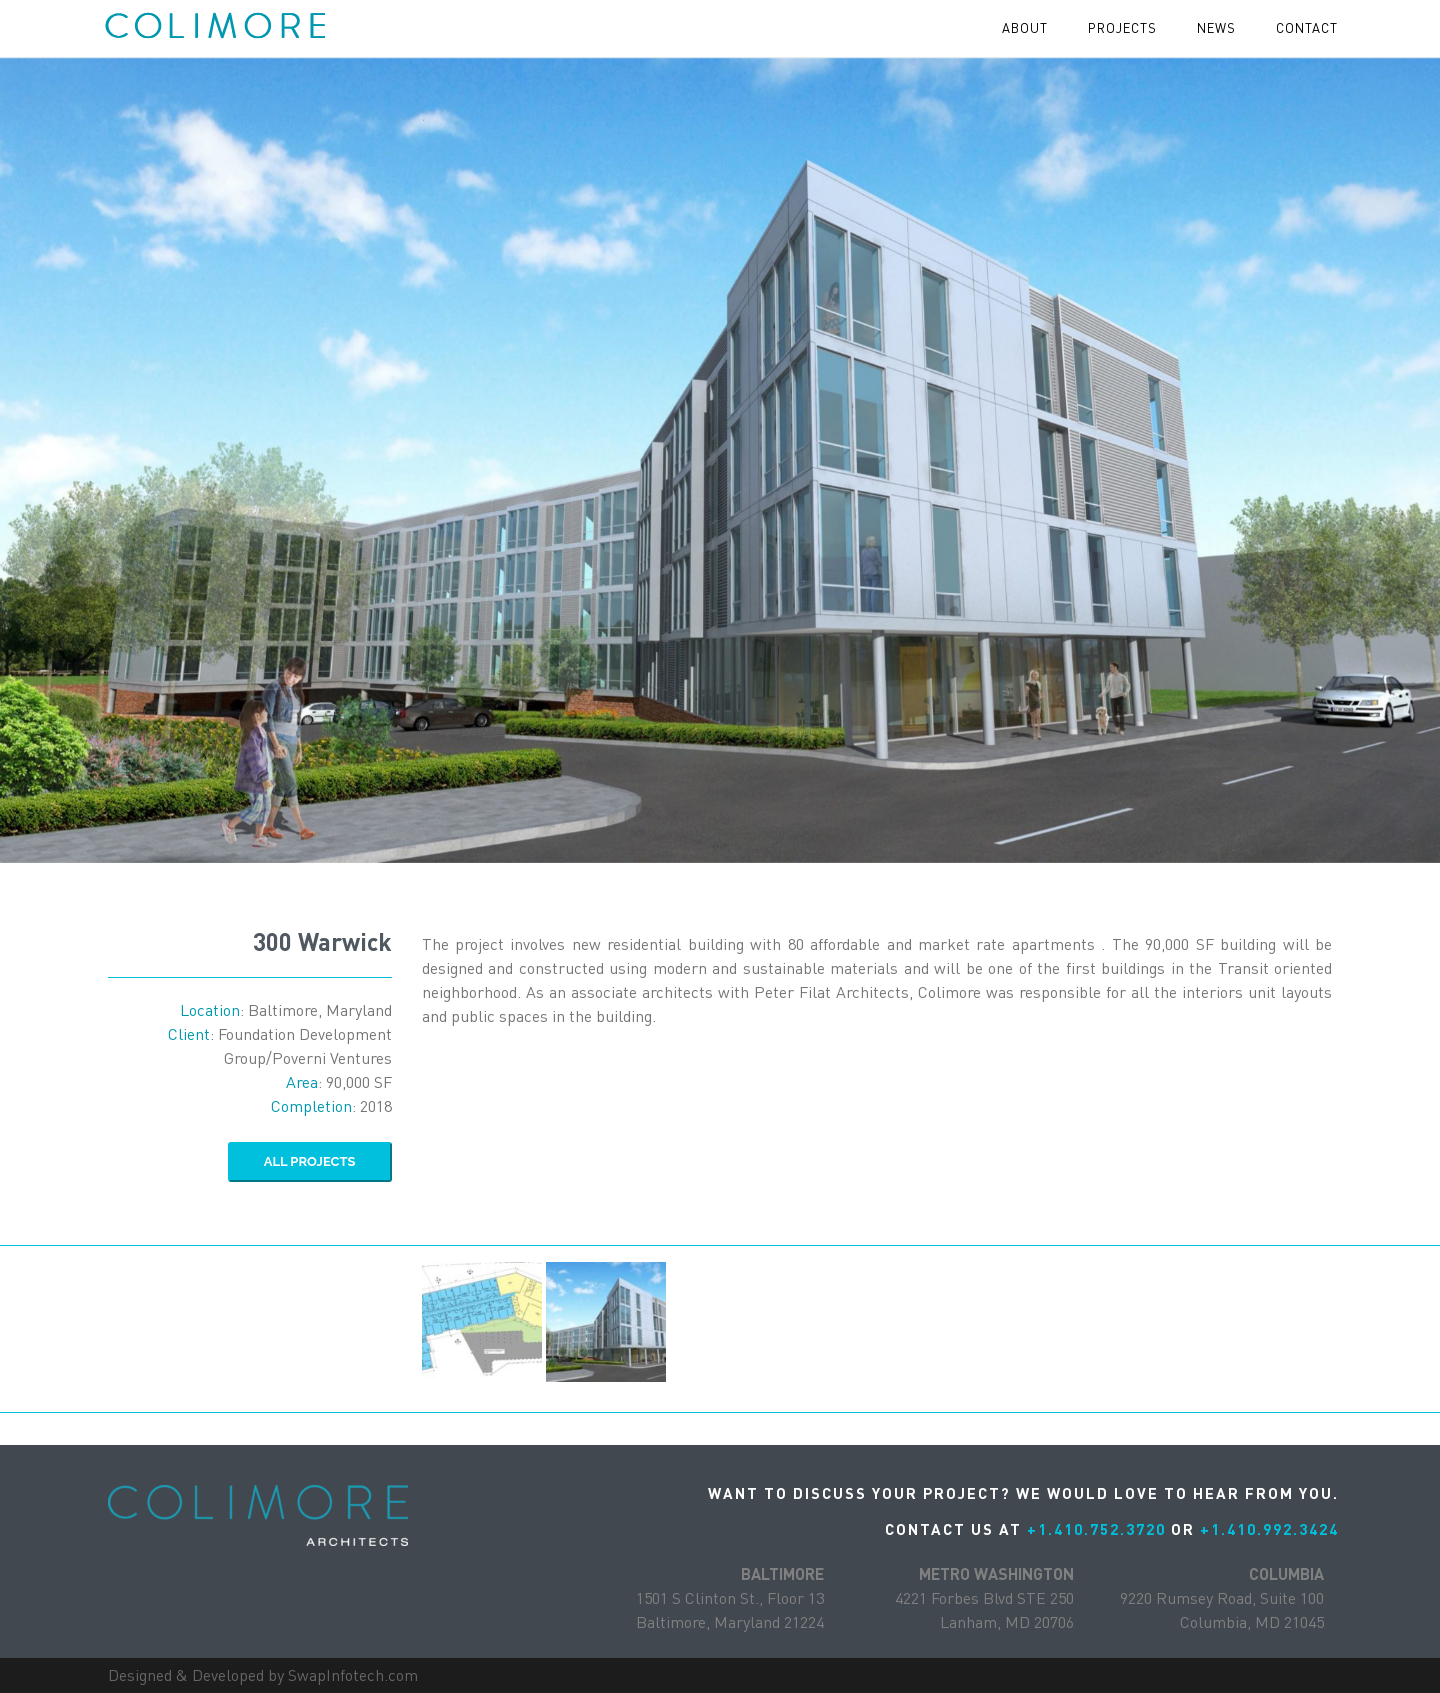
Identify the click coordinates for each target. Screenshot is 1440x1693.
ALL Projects (310, 1161)
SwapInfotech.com (353, 1675)
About (1025, 28)
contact (1307, 28)
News (1216, 28)
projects (1122, 28)
